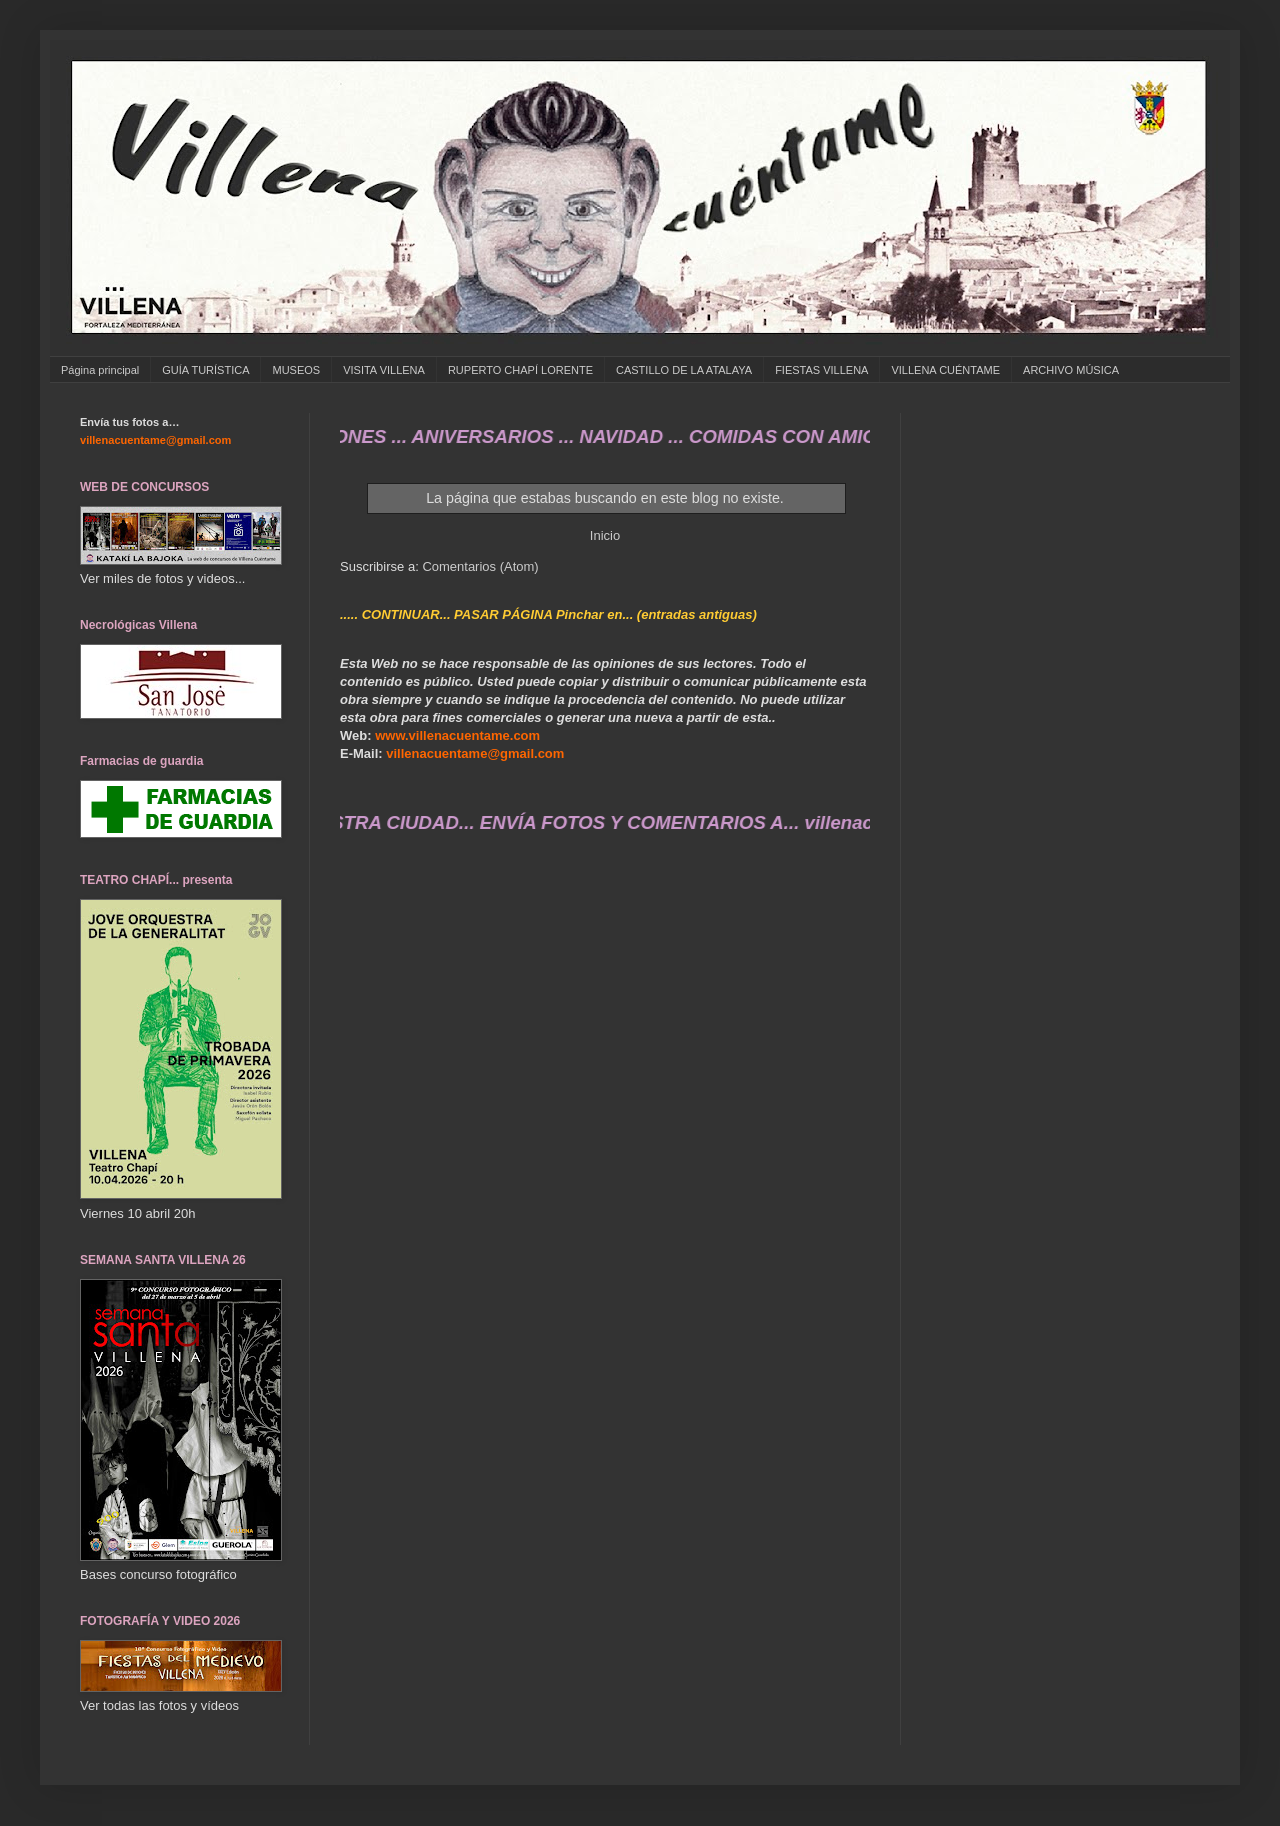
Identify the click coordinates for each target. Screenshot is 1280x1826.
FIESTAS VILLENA (821, 370)
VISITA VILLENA (384, 370)
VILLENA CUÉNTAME (945, 370)
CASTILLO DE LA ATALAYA (684, 370)
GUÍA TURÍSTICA (205, 370)
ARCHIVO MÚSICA (1071, 370)
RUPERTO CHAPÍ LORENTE (520, 370)
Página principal (100, 370)
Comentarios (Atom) (480, 566)
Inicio (605, 535)
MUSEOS (296, 370)
